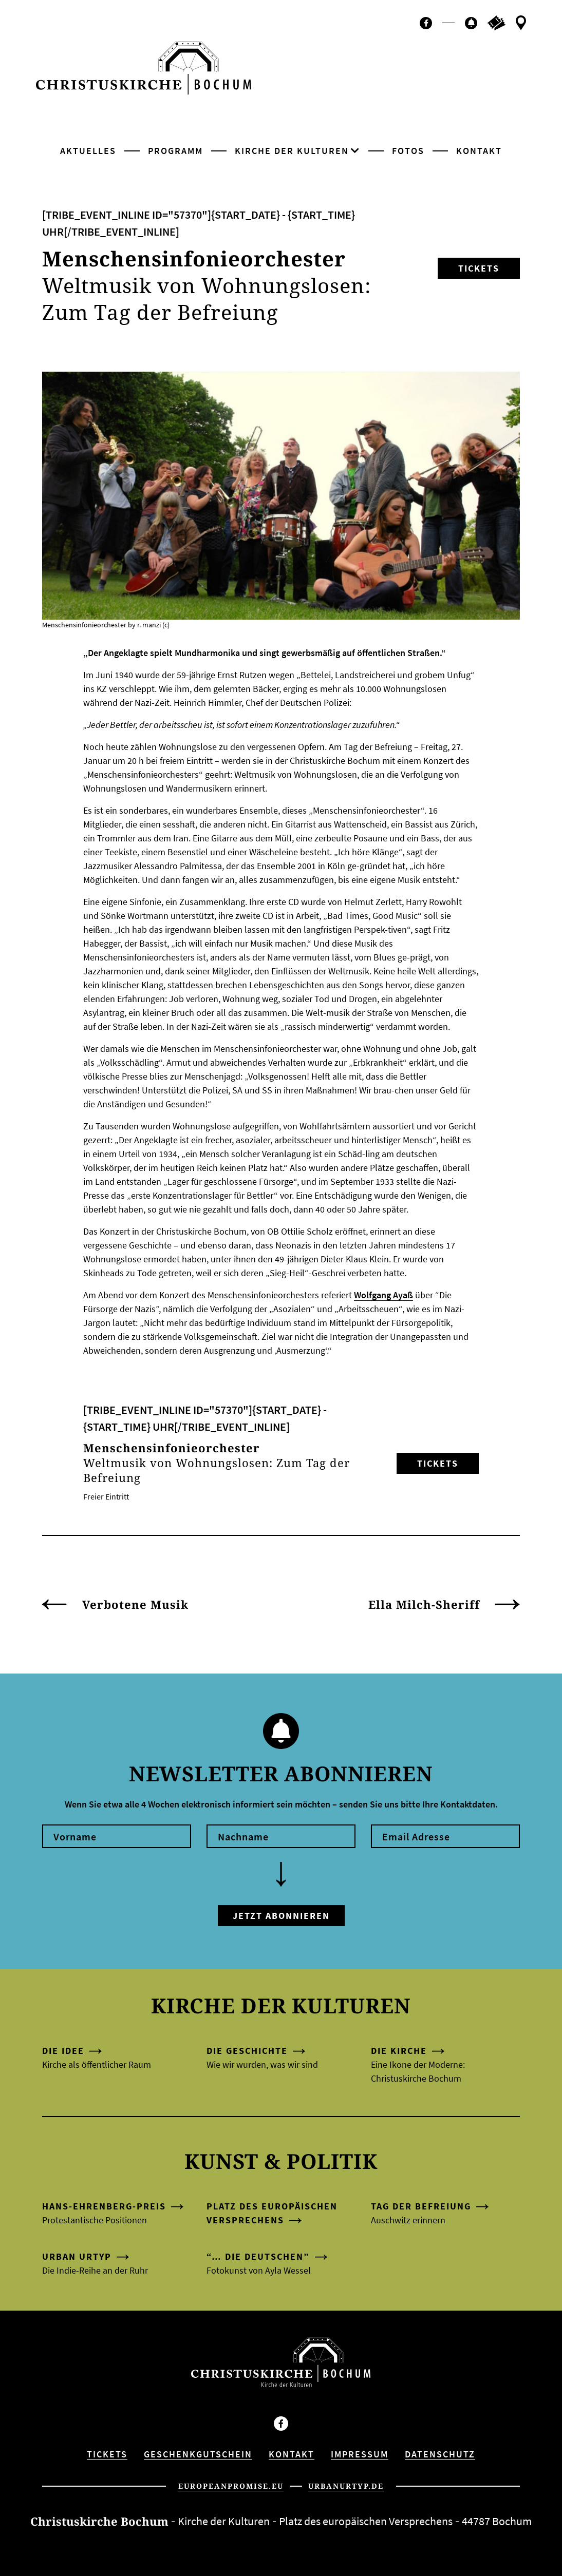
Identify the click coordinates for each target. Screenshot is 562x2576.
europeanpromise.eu (231, 2486)
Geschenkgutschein (198, 2454)
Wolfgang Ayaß (383, 1295)
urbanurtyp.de (346, 2486)
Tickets (478, 268)
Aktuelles (88, 151)
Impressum (359, 2454)
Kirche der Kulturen (292, 151)
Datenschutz (440, 2454)
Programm (175, 151)
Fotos (408, 151)
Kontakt (479, 151)
